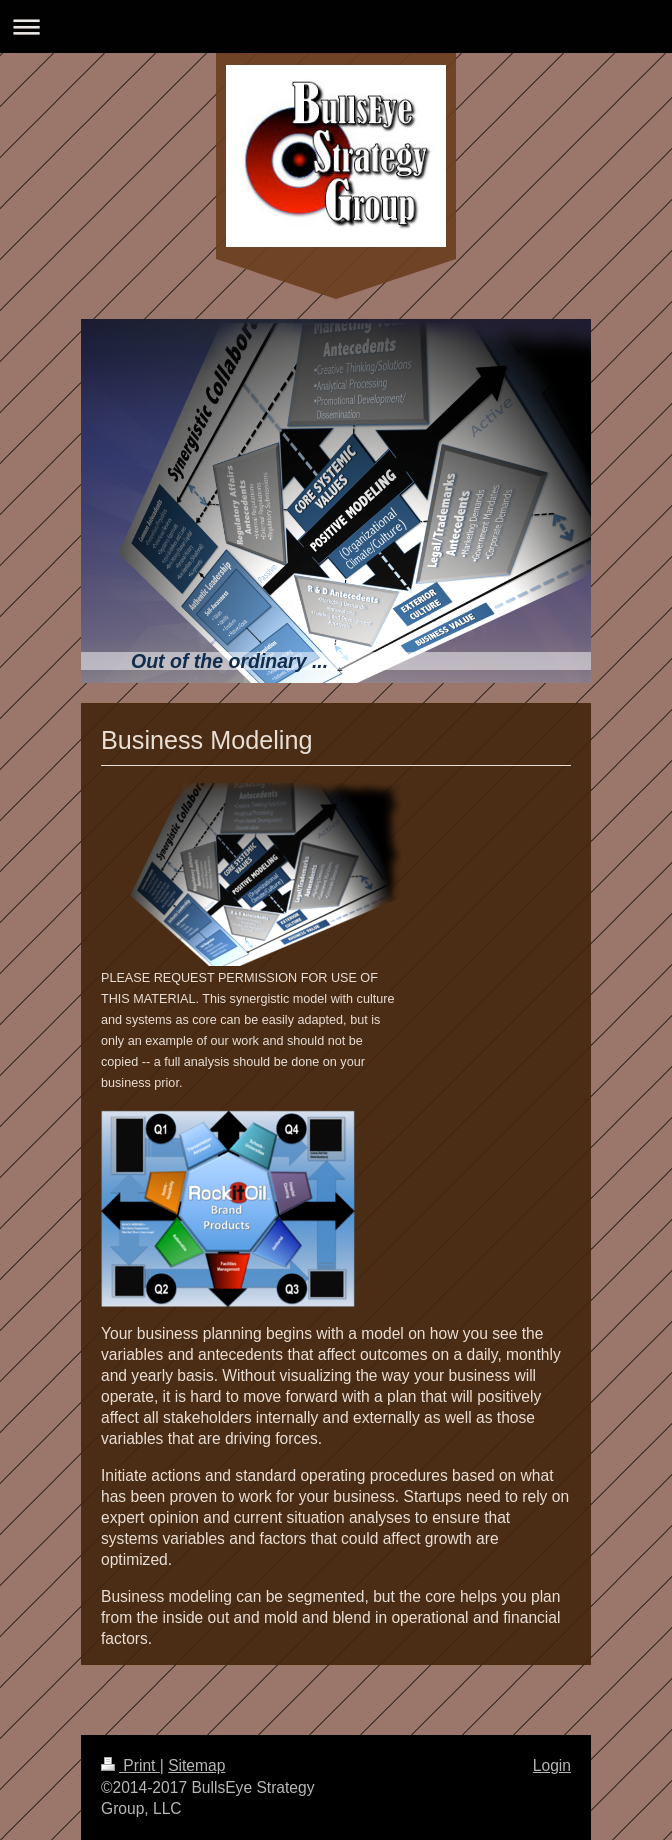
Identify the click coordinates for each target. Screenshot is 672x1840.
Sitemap (196, 1765)
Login (552, 1765)
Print (130, 1765)
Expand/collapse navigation (336, 26)
